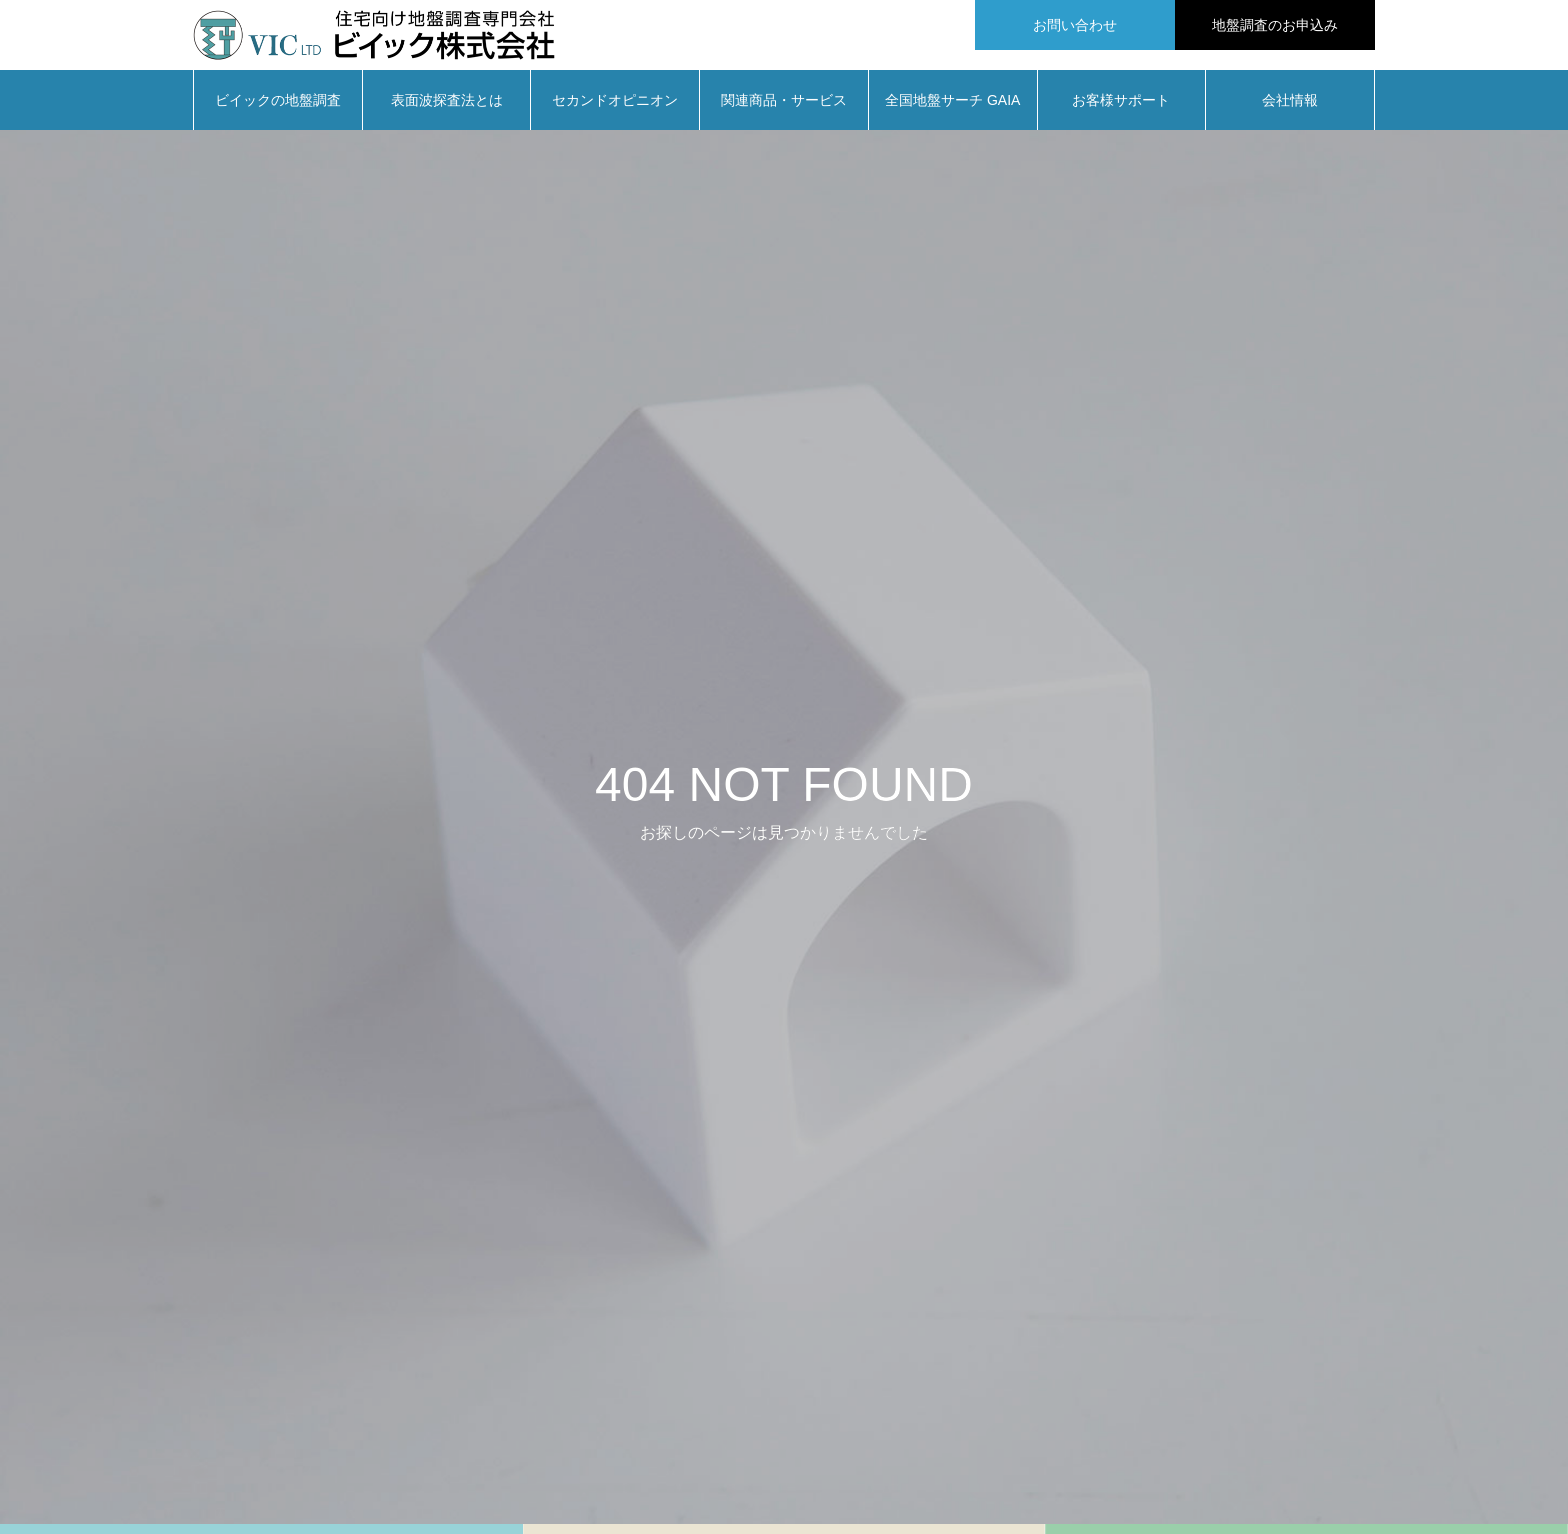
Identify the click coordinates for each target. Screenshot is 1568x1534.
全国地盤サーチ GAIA (952, 110)
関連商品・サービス (784, 110)
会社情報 (1290, 110)
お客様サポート (1121, 110)
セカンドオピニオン (615, 110)
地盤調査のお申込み (1275, 25)
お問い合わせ (1075, 25)
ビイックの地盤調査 (278, 110)
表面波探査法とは (447, 110)
